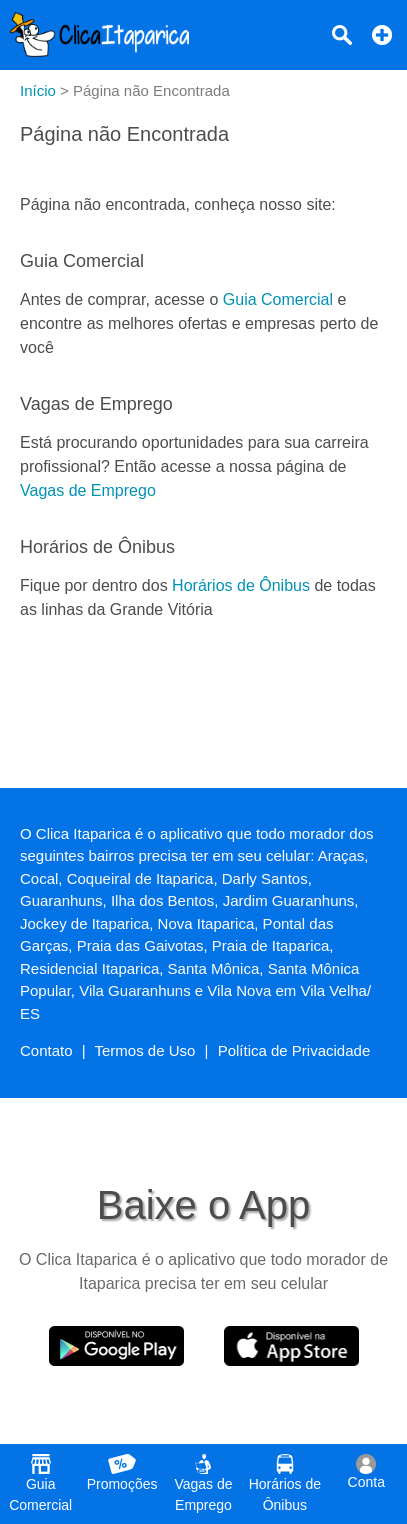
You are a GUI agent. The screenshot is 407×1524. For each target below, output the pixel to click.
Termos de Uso (145, 1050)
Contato (46, 1050)
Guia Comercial (278, 299)
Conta (366, 1472)
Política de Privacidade (294, 1050)
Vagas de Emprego (88, 490)
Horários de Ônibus (241, 585)
